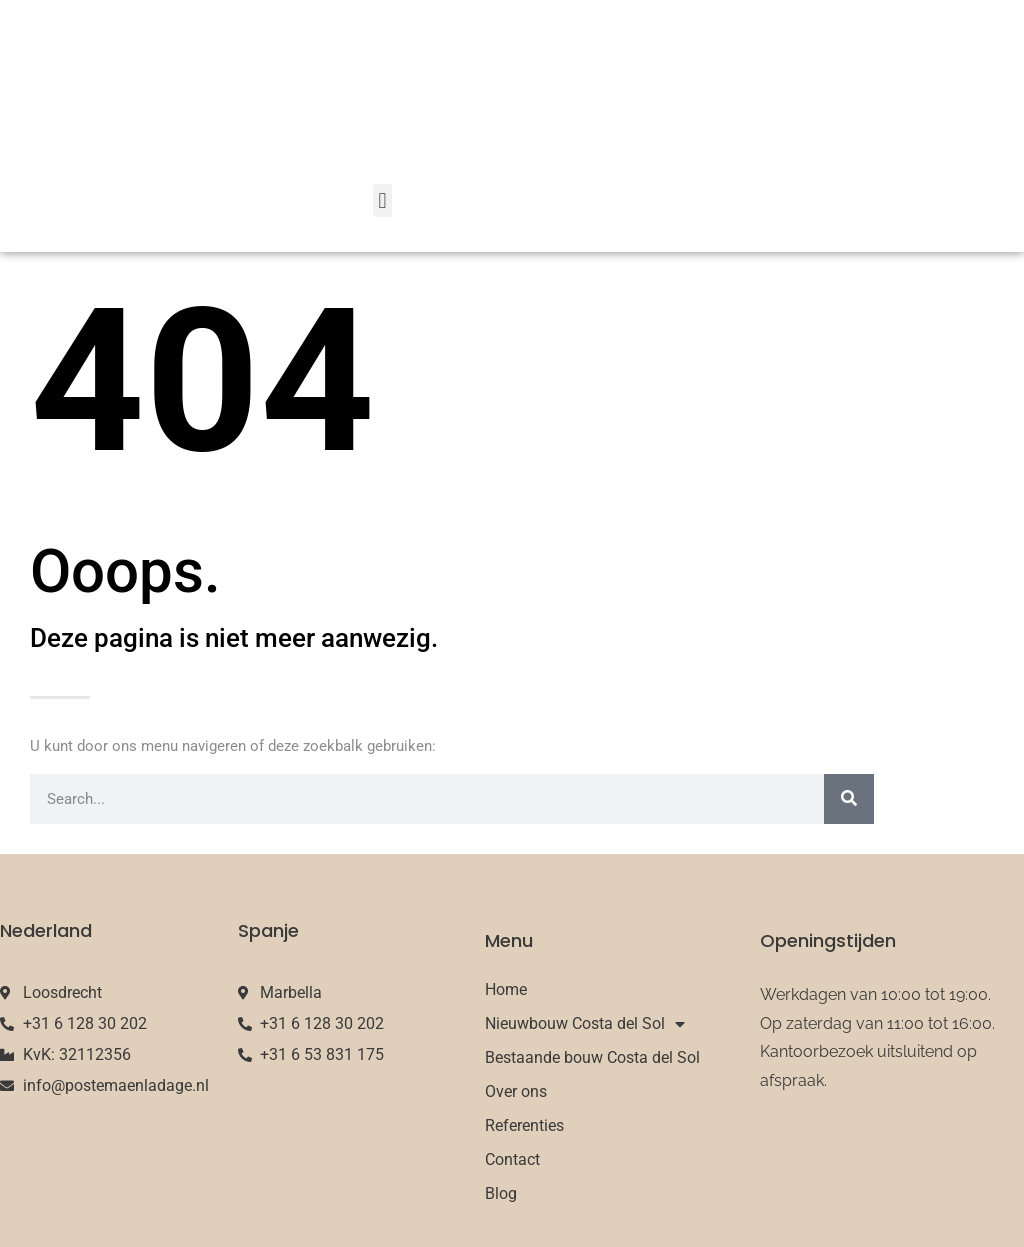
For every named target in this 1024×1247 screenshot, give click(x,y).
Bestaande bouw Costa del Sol (592, 1057)
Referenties (524, 1125)
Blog (501, 1193)
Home (506, 989)
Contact (512, 1159)
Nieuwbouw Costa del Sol (585, 1024)
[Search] (849, 799)
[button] (382, 200)
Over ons (516, 1091)
